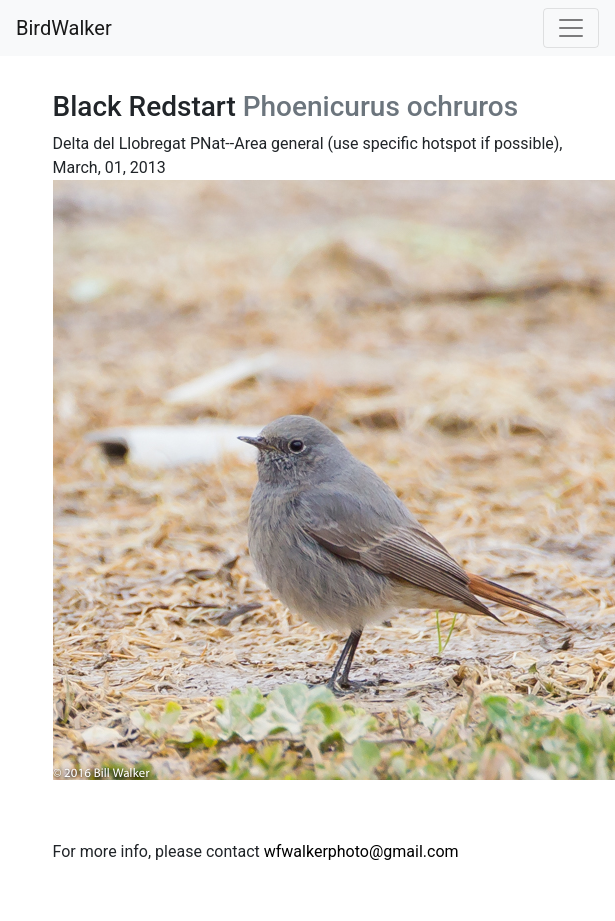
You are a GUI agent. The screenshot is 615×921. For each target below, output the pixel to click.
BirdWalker (64, 28)
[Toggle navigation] (571, 28)
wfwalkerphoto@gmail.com (361, 851)
